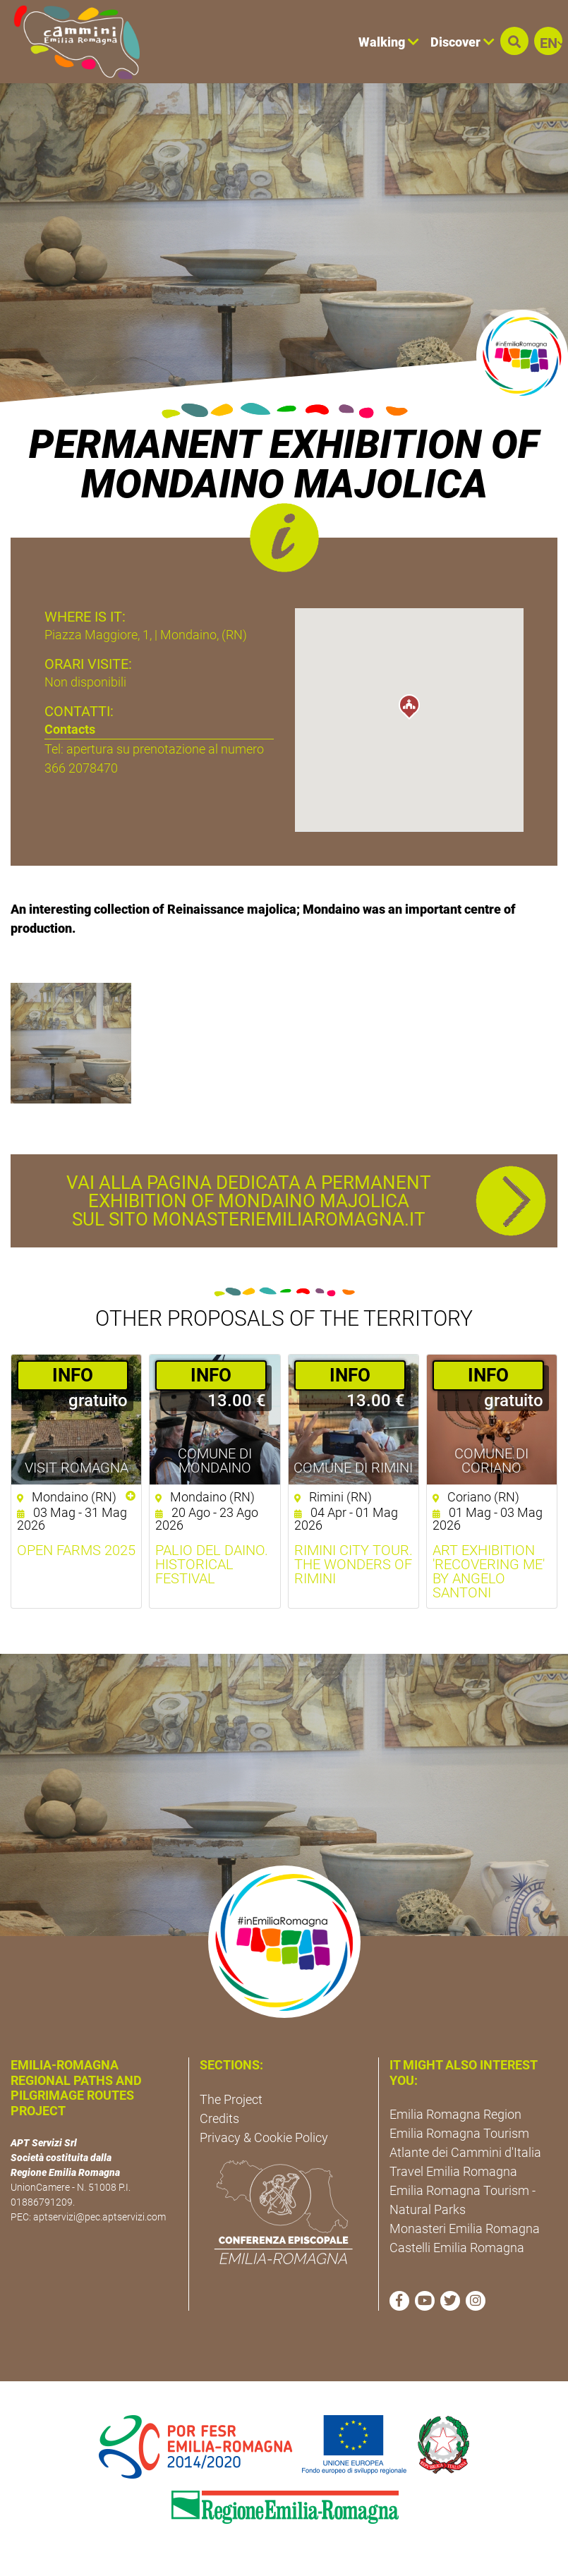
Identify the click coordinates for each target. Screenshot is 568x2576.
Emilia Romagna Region (455, 2114)
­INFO (72, 1375)
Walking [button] (388, 42)
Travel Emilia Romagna (453, 2171)
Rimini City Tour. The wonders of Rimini (353, 1564)
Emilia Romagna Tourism (459, 2133)
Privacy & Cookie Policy (264, 2137)
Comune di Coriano (491, 1460)
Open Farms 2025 (76, 1550)
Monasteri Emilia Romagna (464, 2228)
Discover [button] (462, 42)
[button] (514, 41)
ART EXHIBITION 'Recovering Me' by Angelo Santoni (489, 1571)
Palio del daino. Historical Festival (211, 1564)
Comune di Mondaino (215, 1460)
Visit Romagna (76, 1467)
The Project (231, 2099)
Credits (219, 2118)
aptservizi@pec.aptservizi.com (99, 2217)
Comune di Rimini (353, 1467)
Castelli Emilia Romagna (456, 2247)
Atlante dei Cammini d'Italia (465, 2152)
